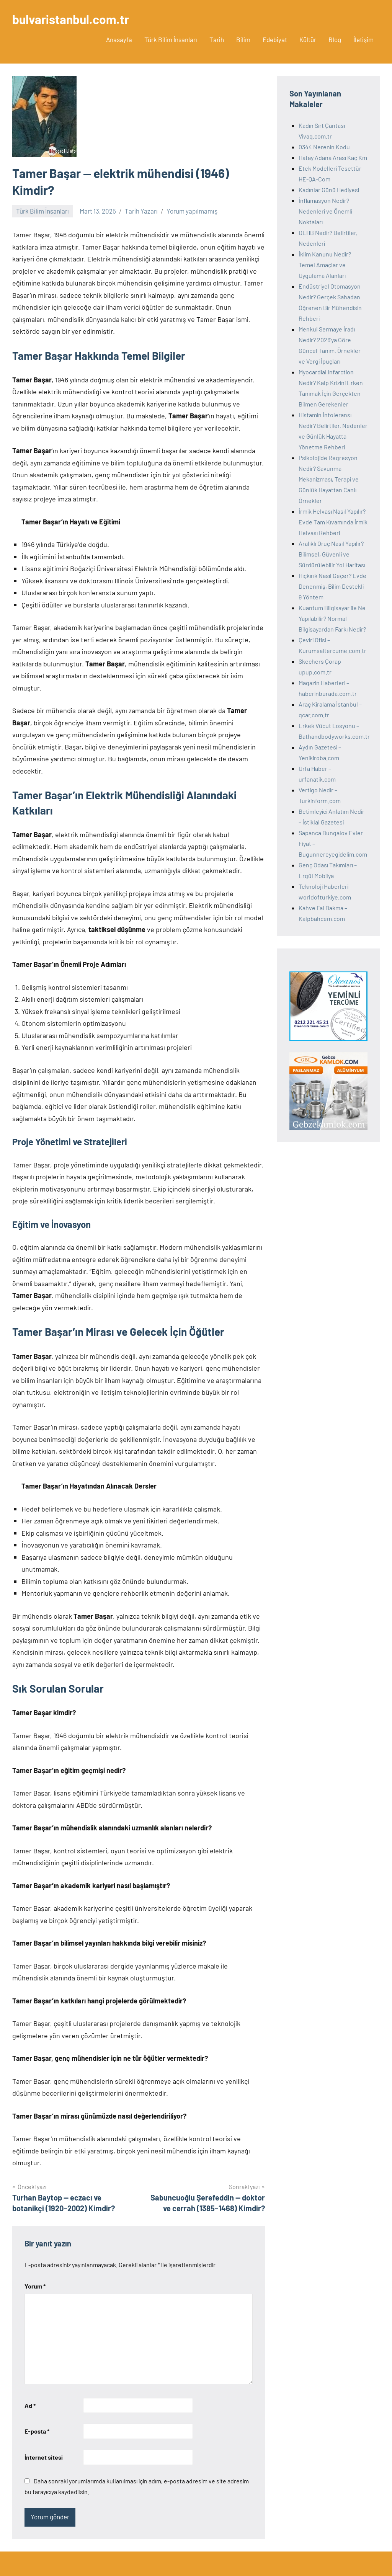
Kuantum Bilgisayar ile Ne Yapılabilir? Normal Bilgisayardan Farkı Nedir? (332, 618)
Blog (334, 39)
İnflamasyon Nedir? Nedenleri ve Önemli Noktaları (325, 211)
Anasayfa (119, 39)
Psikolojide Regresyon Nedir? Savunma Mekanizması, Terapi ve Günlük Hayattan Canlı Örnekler (329, 479)
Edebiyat (275, 39)
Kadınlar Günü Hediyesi (329, 189)
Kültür (307, 39)
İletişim (363, 39)
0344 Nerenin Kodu (324, 146)
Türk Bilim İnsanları (170, 39)
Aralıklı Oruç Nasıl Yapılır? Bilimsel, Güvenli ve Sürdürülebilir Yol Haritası (332, 554)
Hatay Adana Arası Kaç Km (333, 157)
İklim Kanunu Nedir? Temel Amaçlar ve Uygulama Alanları (325, 264)
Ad (30, 2405)
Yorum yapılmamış (192, 211)
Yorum (35, 2286)
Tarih (216, 39)
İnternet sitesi (43, 2457)
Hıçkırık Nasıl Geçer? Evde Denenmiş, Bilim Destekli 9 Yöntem (332, 586)
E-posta (36, 2431)
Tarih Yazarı (141, 211)
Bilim (243, 39)
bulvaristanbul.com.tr (70, 19)
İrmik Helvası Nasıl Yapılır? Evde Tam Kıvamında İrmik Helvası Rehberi (333, 522)
